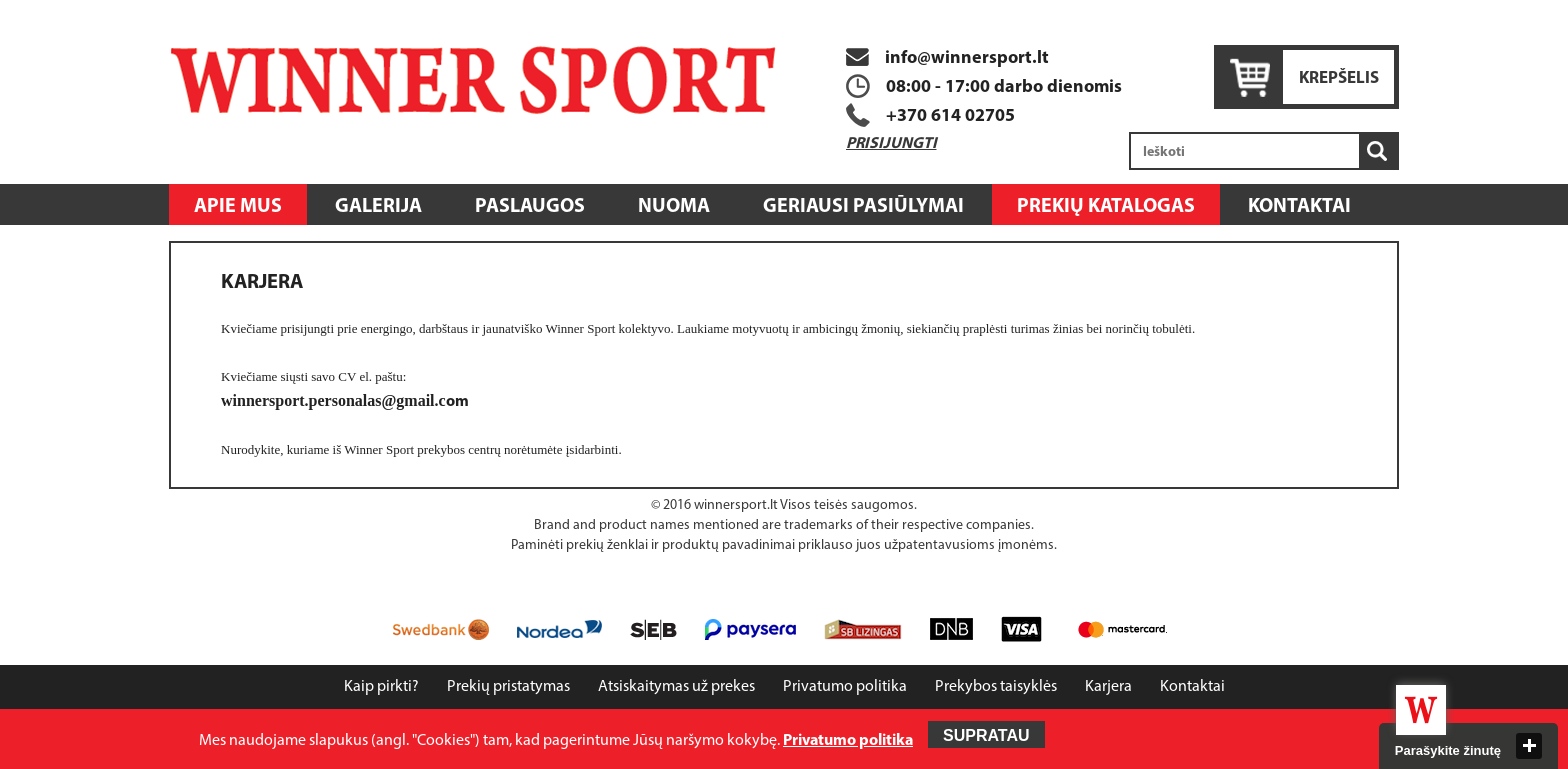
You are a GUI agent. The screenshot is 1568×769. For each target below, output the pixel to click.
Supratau (986, 735)
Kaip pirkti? (381, 687)
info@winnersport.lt (947, 58)
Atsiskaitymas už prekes (676, 687)
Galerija (378, 207)
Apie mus (238, 207)
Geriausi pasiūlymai (863, 207)
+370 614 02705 (950, 116)
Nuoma (674, 207)
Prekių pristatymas (508, 687)
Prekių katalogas (1106, 207)
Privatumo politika (845, 687)
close (1529, 746)
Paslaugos (530, 207)
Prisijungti (891, 144)
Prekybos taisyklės (996, 687)
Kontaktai (1299, 207)
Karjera (1108, 687)
